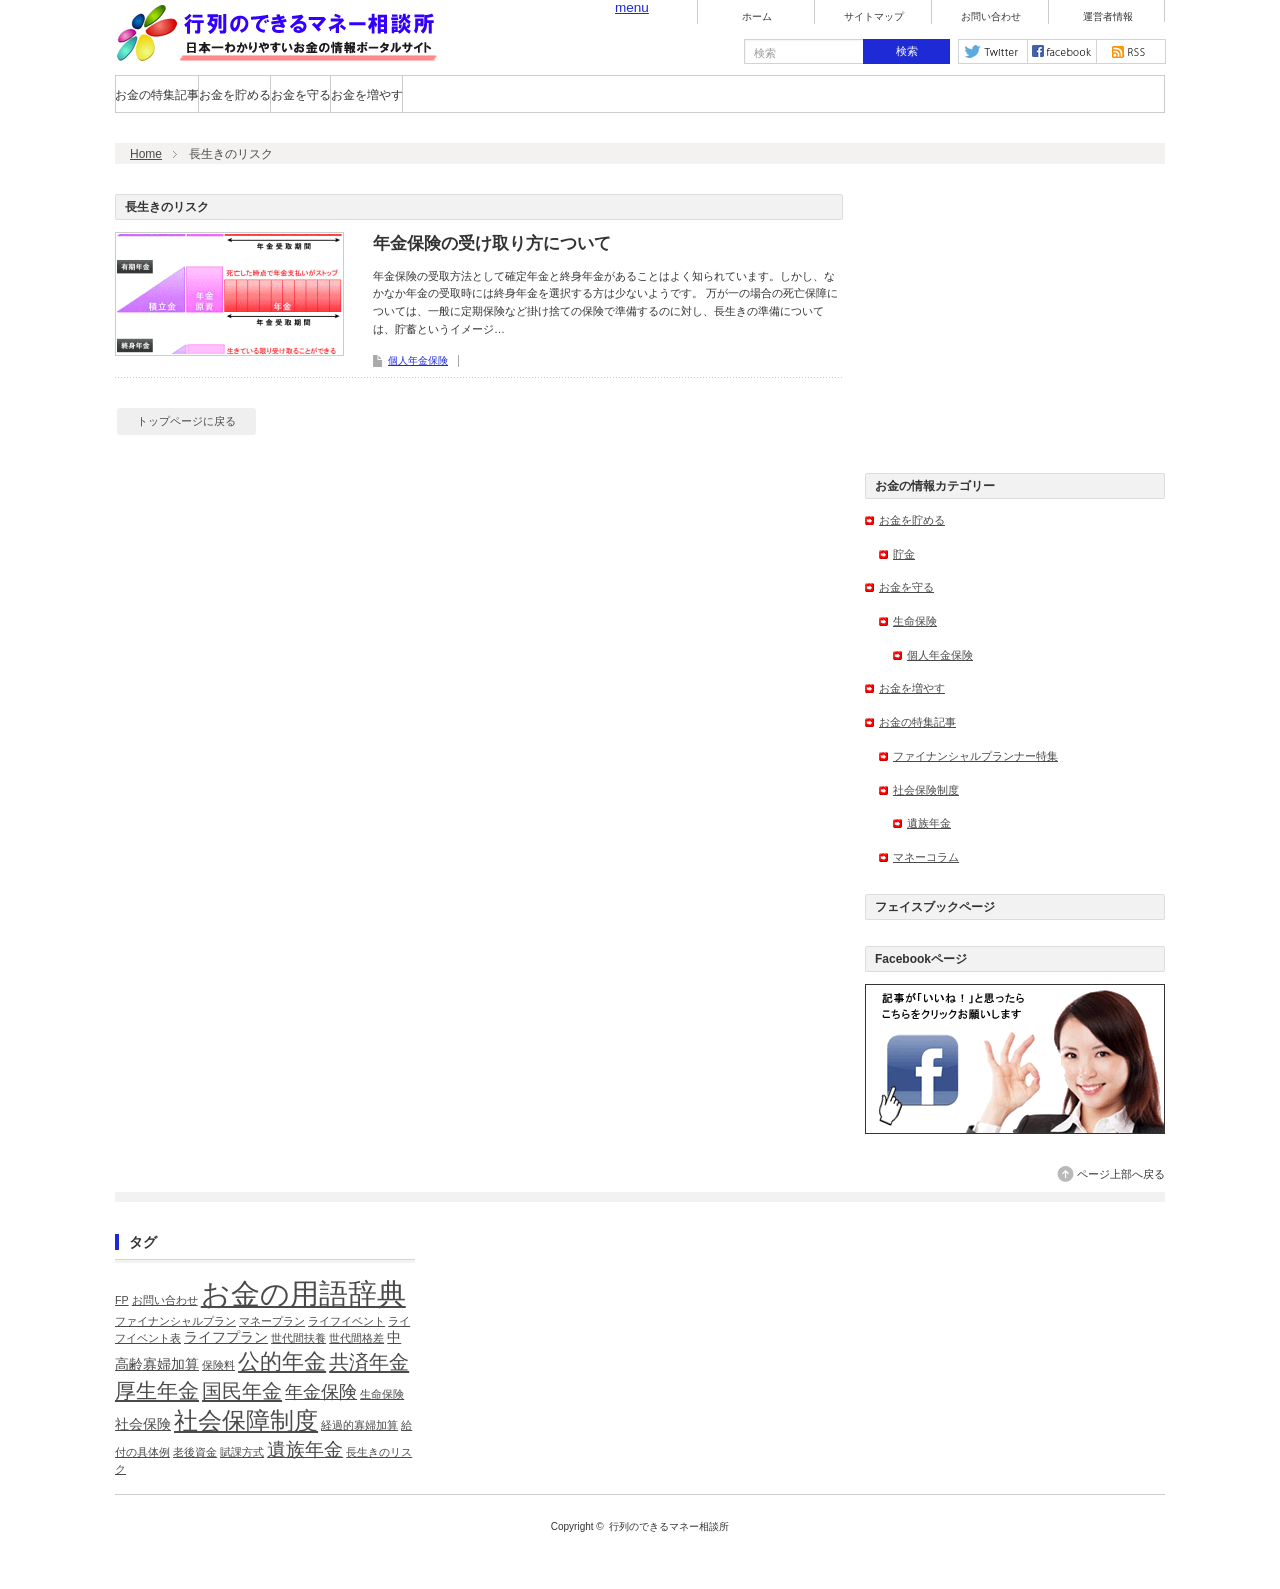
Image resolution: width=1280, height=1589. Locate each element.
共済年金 (369, 1362)
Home (146, 154)
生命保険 (915, 621)
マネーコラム (926, 857)
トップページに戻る (186, 421)
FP (122, 1300)
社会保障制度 (246, 1420)
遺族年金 (929, 823)
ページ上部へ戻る (1121, 1174)
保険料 (218, 1365)
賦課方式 (242, 1452)
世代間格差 (356, 1338)
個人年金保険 (418, 360)
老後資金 (195, 1452)
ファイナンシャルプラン (175, 1321)
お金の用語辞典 (303, 1293)
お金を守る (301, 95)
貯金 (904, 554)
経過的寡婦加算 (359, 1425)
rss (1131, 51)
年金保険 (321, 1392)
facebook (1062, 51)
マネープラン (272, 1321)
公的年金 (282, 1361)
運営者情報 (1108, 17)
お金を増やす (367, 95)
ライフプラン (226, 1337)
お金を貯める (235, 95)
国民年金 (242, 1391)
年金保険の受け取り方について (492, 243)
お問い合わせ (991, 17)
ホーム (757, 17)
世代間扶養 (298, 1338)
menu (632, 7)
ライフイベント (346, 1321)
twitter (993, 51)
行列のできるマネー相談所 (669, 1526)
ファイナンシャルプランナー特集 (975, 756)
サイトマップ (874, 17)
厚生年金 (157, 1390)
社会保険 (143, 1424)
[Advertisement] (1015, 319)
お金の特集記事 (157, 95)
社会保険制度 (926, 790)
